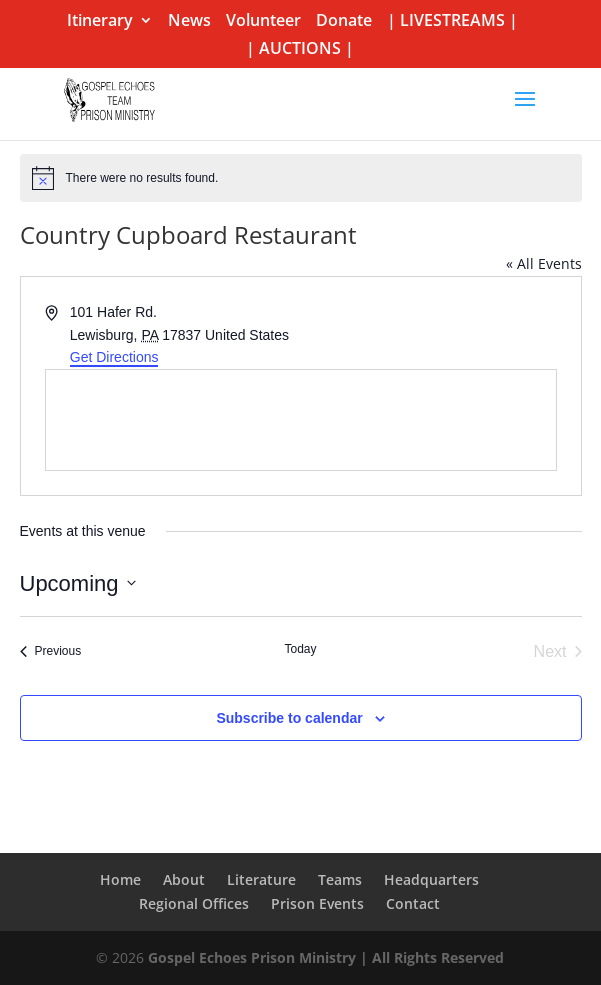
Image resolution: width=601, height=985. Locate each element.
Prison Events (317, 903)
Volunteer (263, 21)
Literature (261, 879)
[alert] (301, 178)
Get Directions (114, 357)
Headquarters (431, 879)
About (184, 879)
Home (120, 879)
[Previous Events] (51, 652)
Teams (340, 879)
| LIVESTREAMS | (452, 21)
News (189, 21)
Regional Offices (194, 903)
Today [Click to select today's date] (300, 649)
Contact (413, 903)
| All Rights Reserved (430, 957)
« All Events (544, 263)
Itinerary (100, 21)
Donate (344, 21)
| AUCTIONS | (300, 49)
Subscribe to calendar (289, 718)
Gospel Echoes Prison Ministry (252, 957)
